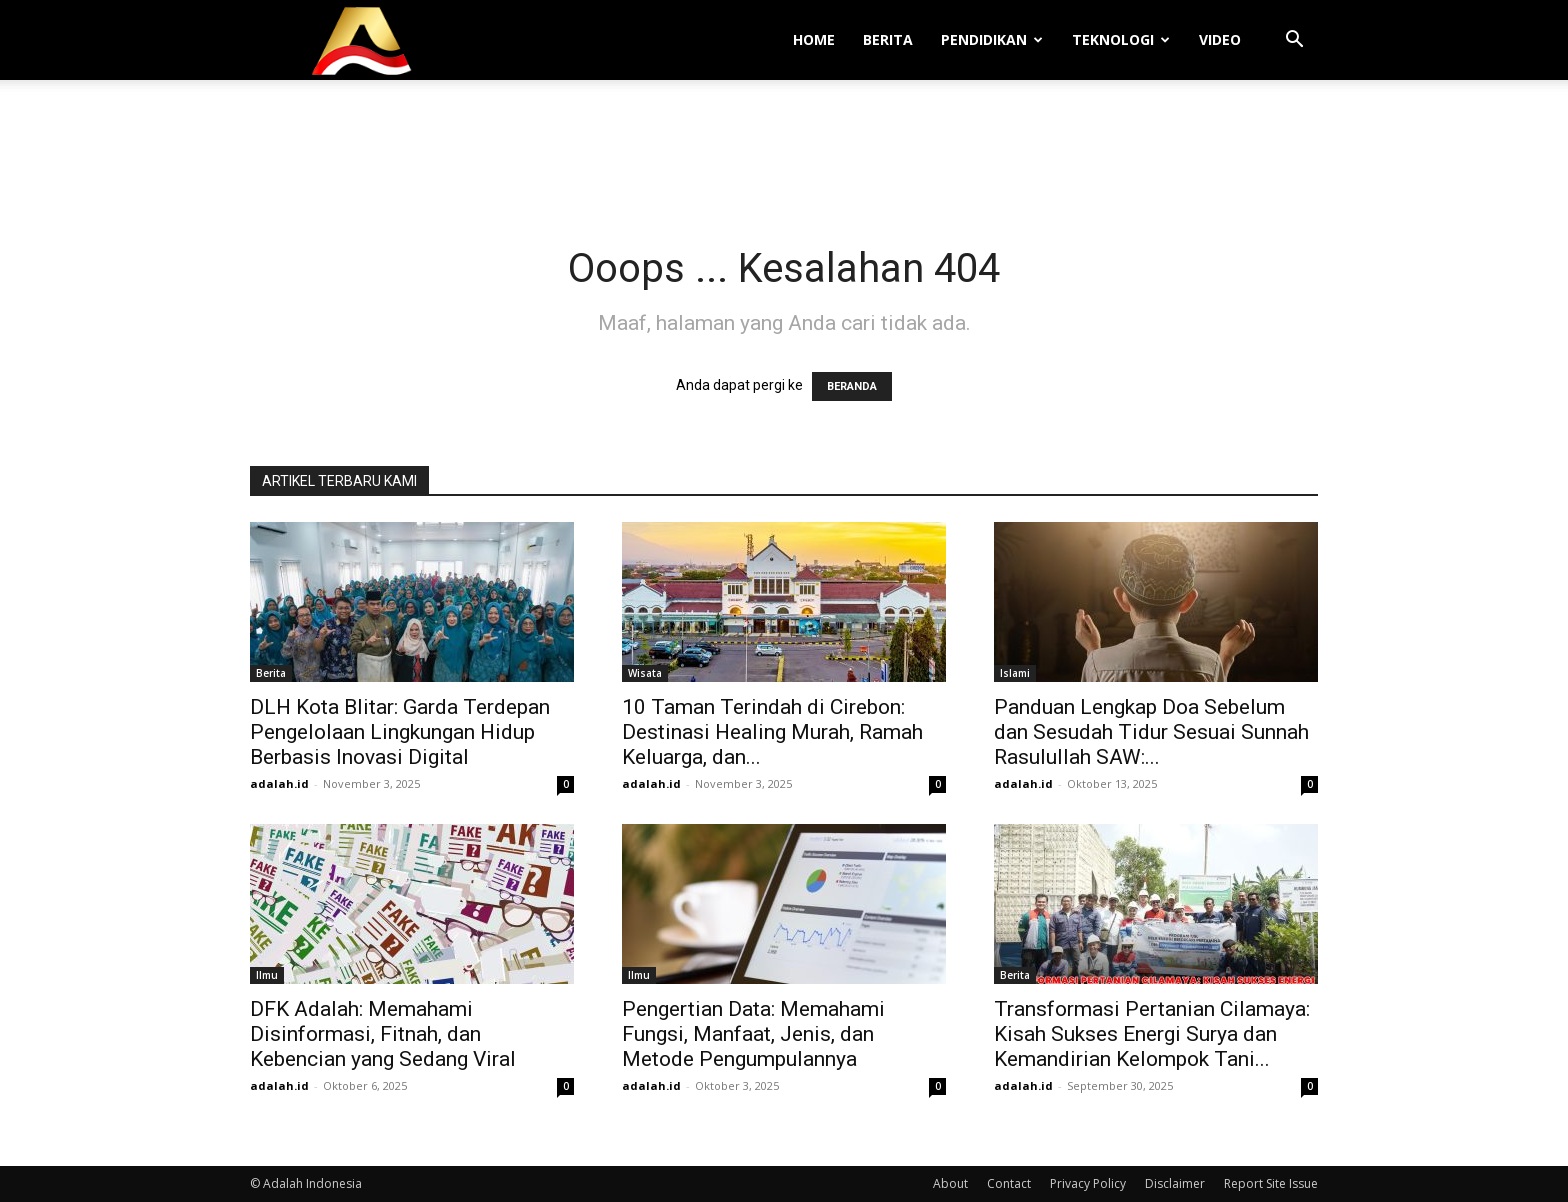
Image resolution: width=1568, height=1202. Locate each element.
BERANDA (852, 386)
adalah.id (279, 783)
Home (814, 39)
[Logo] (362, 40)
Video (1220, 39)
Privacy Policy (1088, 1183)
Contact (1009, 1183)
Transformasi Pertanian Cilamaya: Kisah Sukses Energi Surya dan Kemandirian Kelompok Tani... (1152, 1034)
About (950, 1183)
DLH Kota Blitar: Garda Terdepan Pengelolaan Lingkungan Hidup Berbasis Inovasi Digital (400, 732)
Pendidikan (992, 39)
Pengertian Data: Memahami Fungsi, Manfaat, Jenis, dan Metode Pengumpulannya (753, 1034)
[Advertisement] (784, 149)
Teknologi (1121, 39)
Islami (1015, 673)
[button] (1294, 41)
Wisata (645, 673)
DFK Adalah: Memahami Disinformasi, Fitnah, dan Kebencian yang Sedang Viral (383, 1034)
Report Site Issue (1271, 1183)
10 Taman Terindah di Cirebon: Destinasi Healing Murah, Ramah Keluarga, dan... (772, 732)
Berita (888, 39)
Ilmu (267, 975)
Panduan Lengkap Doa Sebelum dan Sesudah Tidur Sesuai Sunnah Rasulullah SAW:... (1151, 732)
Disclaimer (1175, 1183)
